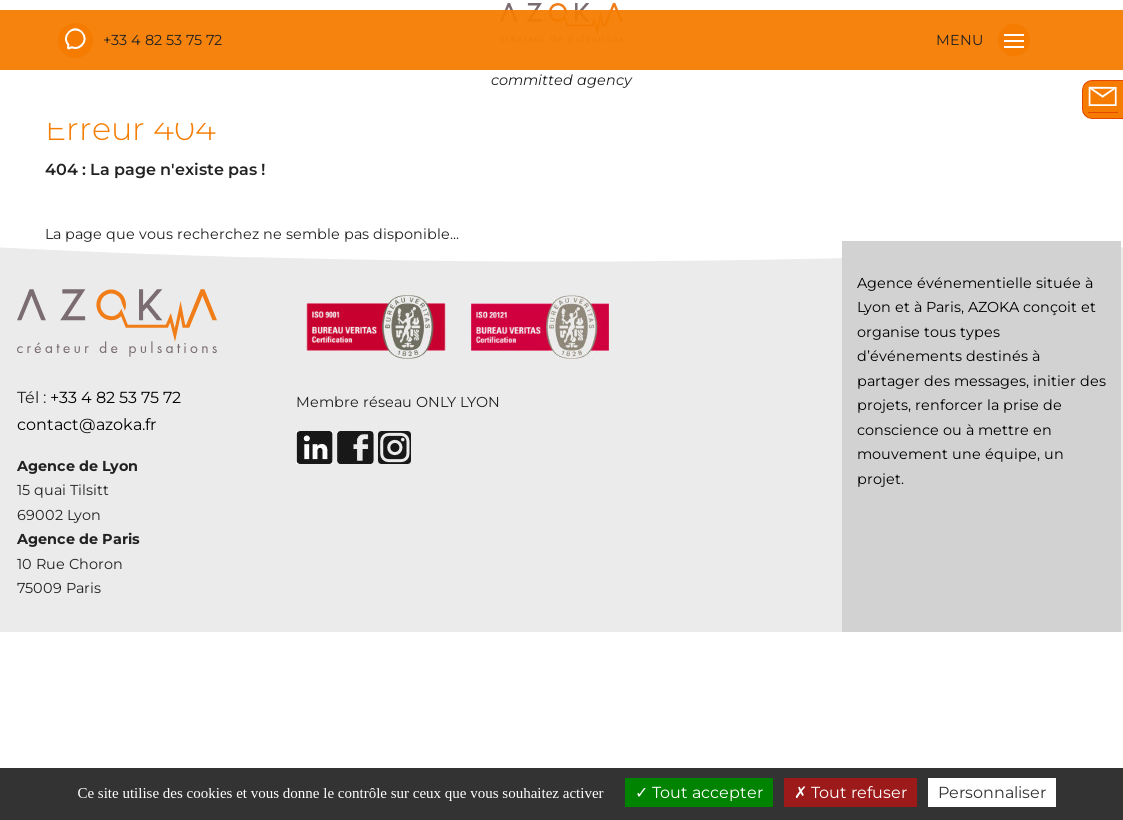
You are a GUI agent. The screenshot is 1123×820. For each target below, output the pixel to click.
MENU (983, 40)
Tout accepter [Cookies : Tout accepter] (699, 792)
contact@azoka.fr (86, 424)
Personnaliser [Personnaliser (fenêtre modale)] (992, 792)
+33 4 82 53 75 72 (162, 40)
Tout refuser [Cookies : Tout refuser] (850, 792)
